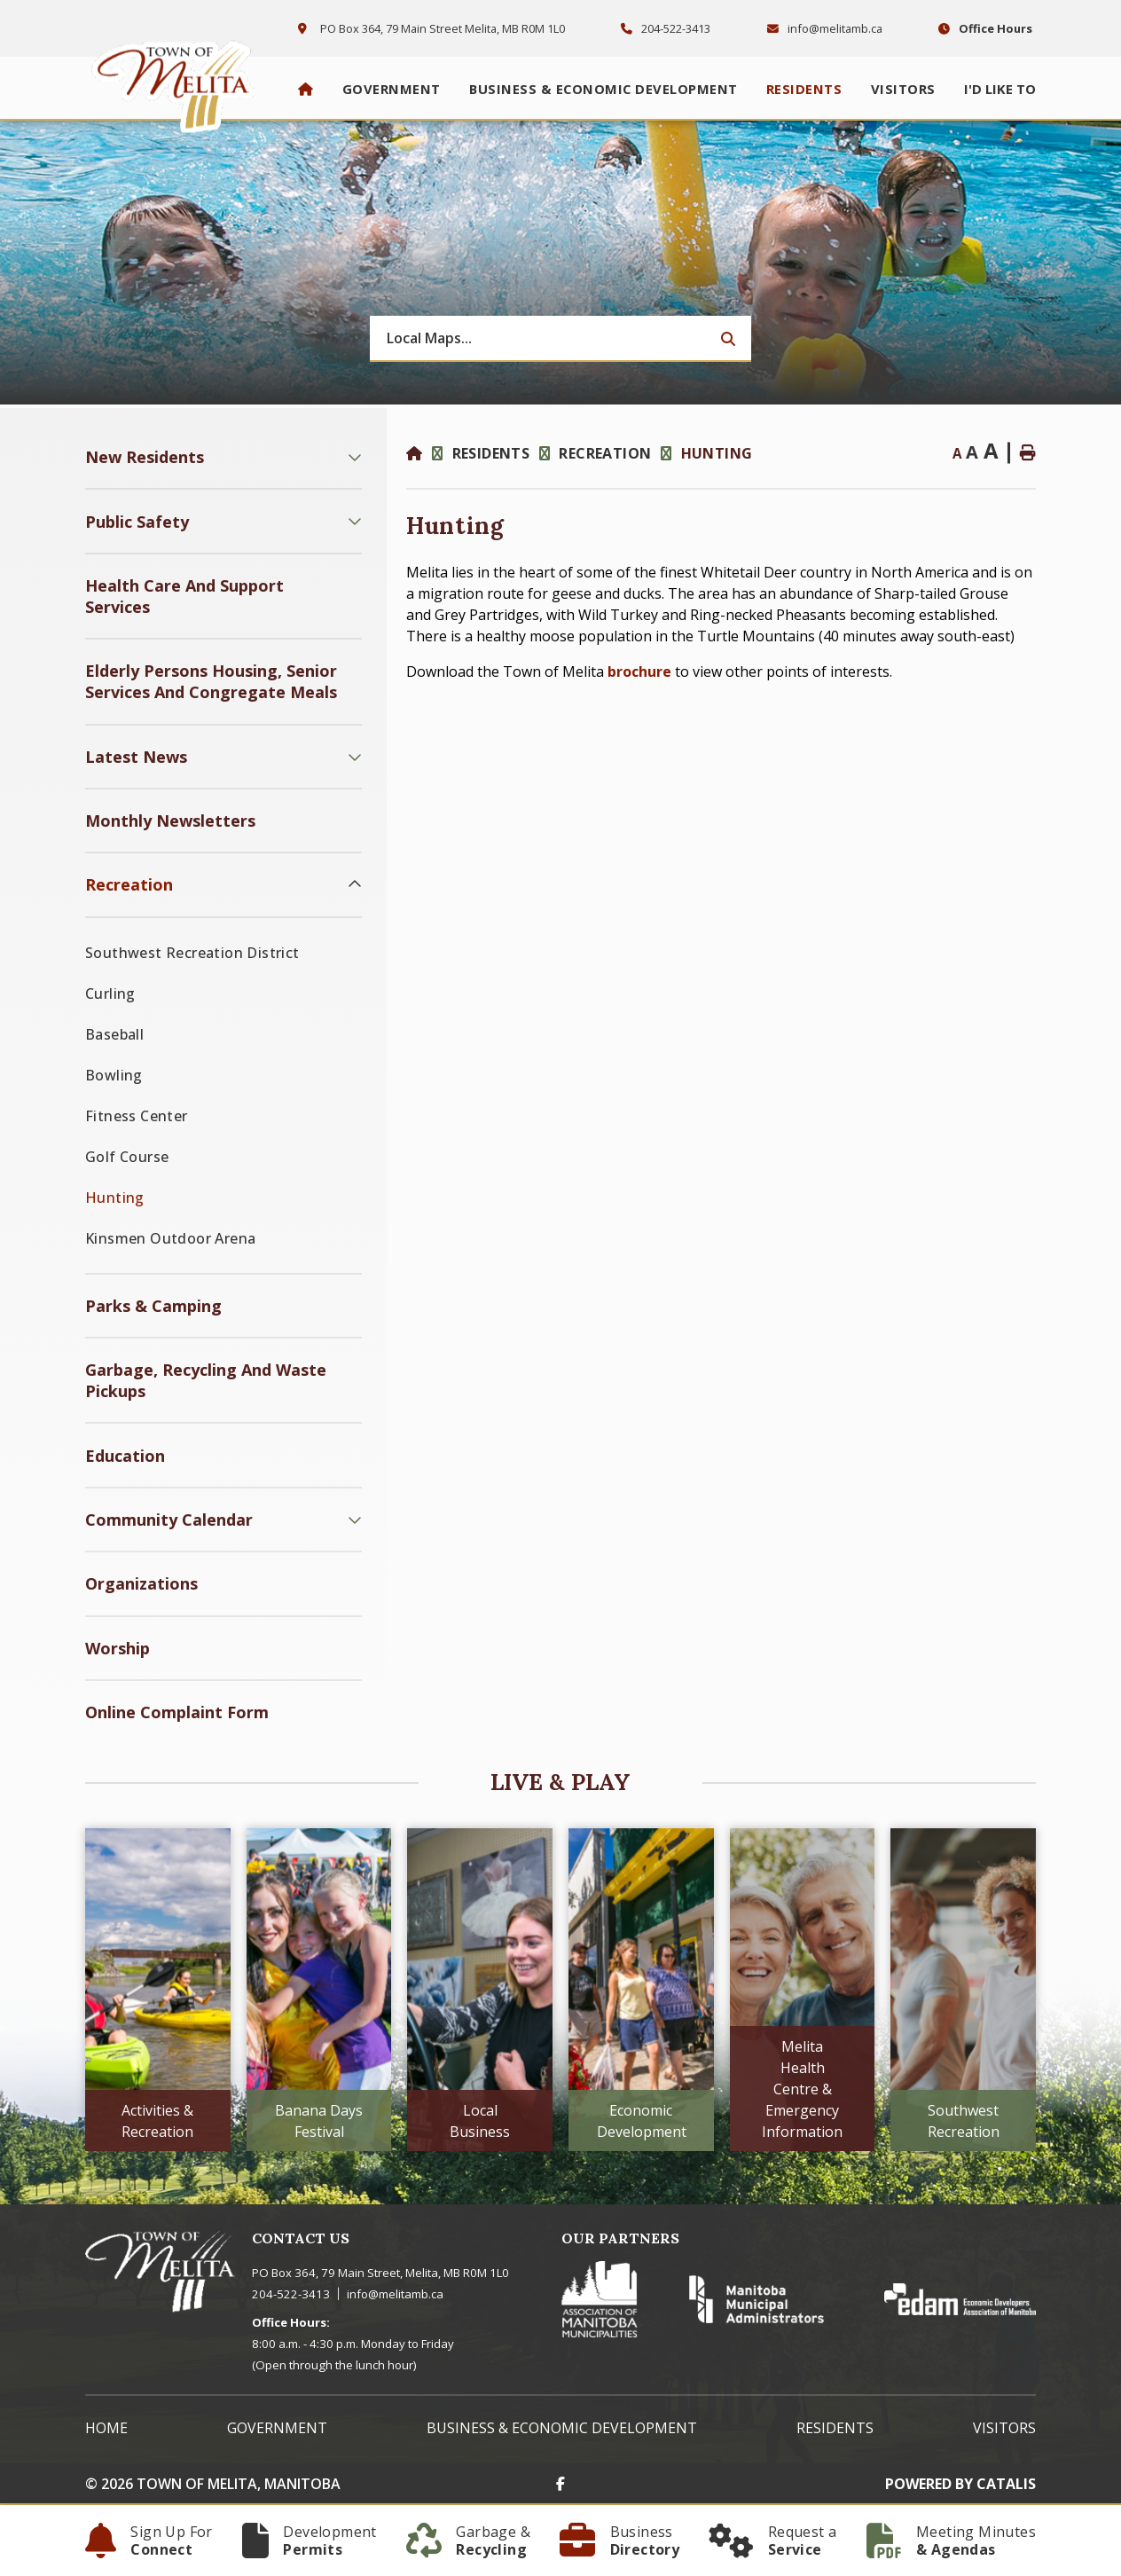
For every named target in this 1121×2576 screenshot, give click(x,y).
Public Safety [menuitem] (137, 521)
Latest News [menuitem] (136, 756)
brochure (639, 671)
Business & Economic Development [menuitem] (603, 89)
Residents (491, 453)
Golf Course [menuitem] (127, 1156)
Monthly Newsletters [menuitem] (170, 820)
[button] (354, 457)
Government (277, 2428)
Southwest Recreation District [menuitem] (192, 952)
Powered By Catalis (960, 2484)
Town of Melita (178, 82)
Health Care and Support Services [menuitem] (184, 596)
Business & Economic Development (562, 2428)
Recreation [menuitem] (129, 884)
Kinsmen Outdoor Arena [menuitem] (170, 1238)
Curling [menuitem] (110, 993)
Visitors (1004, 2428)
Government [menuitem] (391, 89)
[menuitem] (306, 89)
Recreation (605, 453)
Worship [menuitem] (117, 1648)
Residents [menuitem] (804, 89)
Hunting (717, 453)
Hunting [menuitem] (115, 1197)
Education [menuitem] (125, 1455)
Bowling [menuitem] (114, 1075)
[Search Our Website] (560, 339)
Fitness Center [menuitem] (136, 1116)
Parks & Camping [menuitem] (153, 1305)
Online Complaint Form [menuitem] (177, 1712)
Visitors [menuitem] (903, 89)
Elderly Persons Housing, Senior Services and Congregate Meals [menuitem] (211, 681)
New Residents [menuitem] (144, 456)
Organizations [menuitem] (141, 1583)
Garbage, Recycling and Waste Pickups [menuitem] (205, 1380)
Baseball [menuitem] (114, 1034)
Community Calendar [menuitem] (169, 1519)
